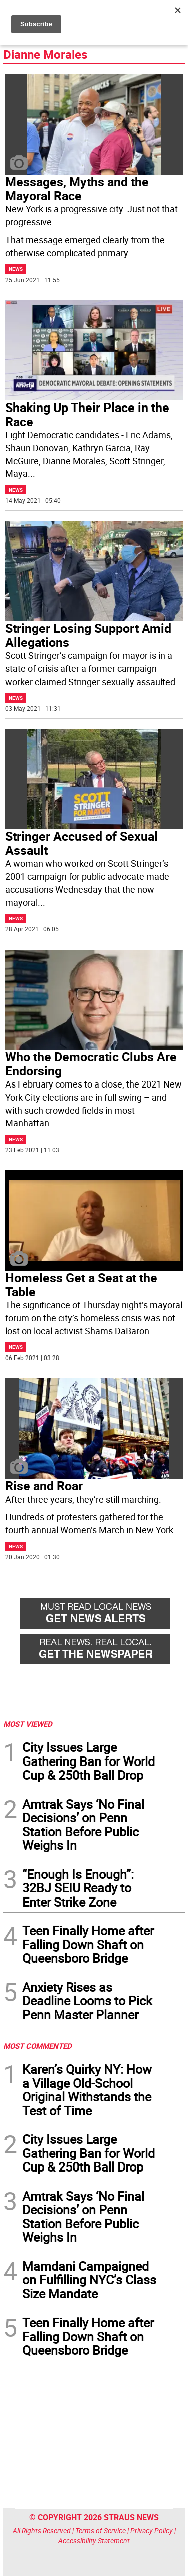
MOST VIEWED (27, 1724)
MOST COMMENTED (37, 2046)
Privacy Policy (151, 2530)
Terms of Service (100, 2530)
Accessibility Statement (94, 2540)
